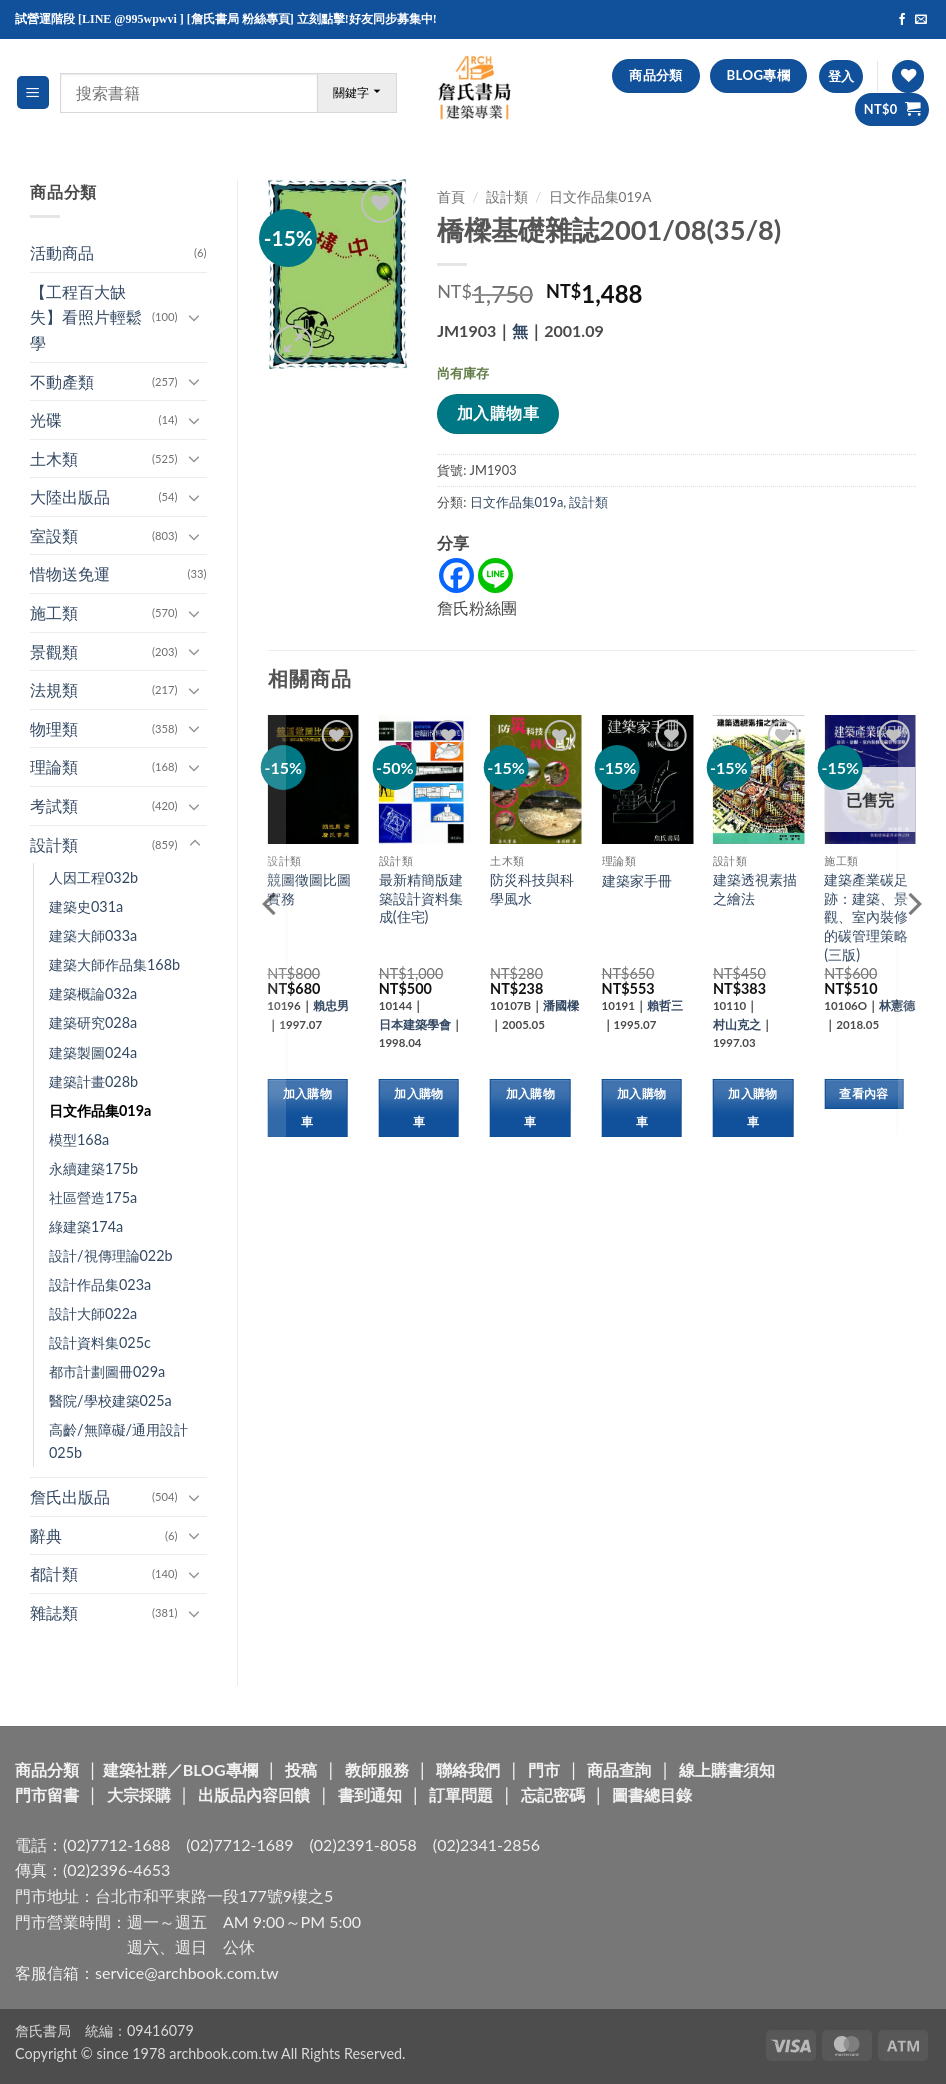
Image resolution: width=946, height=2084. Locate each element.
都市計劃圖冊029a (107, 1371)
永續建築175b (93, 1168)
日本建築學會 (415, 1024)
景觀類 (54, 651)
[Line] (495, 575)
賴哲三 (665, 1005)
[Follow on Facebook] (902, 20)
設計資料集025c (100, 1342)
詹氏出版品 (70, 1496)
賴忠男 (331, 1005)
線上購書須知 (727, 1769)
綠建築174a (86, 1226)
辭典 (46, 1535)
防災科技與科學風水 (532, 889)
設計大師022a (93, 1313)
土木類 (54, 458)
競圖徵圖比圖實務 (309, 889)
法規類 (54, 689)
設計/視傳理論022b (111, 1255)
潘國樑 (561, 1005)
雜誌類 (54, 1612)
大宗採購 (139, 1794)
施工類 (54, 612)
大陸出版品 (70, 496)
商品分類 (47, 1769)
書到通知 (370, 1794)
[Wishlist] (908, 76)
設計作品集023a (100, 1284)
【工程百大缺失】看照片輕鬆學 (86, 317)
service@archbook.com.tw (186, 1972)
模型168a (79, 1139)
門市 (544, 1769)
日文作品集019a (100, 1110)
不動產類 (62, 381)
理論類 (54, 766)
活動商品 (62, 252)
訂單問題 (461, 1794)
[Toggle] (195, 317)
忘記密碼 (553, 1794)
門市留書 (47, 1794)
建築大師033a (93, 935)
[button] (33, 92)
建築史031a (86, 906)
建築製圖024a (93, 1052)
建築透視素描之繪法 (755, 889)
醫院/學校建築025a (110, 1400)
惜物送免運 (70, 573)
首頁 (451, 197)
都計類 (54, 1573)
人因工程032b (93, 877)
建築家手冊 (637, 880)
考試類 (54, 805)
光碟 (46, 419)
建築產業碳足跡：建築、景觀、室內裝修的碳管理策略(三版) (866, 917)
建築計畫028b (93, 1081)
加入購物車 (498, 413)
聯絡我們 (468, 1769)
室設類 (54, 535)
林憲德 (897, 1005)
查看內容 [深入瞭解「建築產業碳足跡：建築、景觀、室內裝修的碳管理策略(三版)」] (863, 1093)
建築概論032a (93, 993)
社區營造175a (93, 1197)
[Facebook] (456, 575)
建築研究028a (93, 1022)
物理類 (54, 728)
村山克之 (737, 1024)
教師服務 (377, 1769)
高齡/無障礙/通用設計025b (118, 1441)
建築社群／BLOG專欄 (180, 1769)
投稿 (301, 1769)
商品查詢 (619, 1769)
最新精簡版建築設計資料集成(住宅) (421, 898)
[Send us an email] (921, 20)
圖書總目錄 (652, 1794)
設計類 (54, 844)
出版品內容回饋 (254, 1794)
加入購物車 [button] (307, 1107)
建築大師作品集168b (114, 964)
